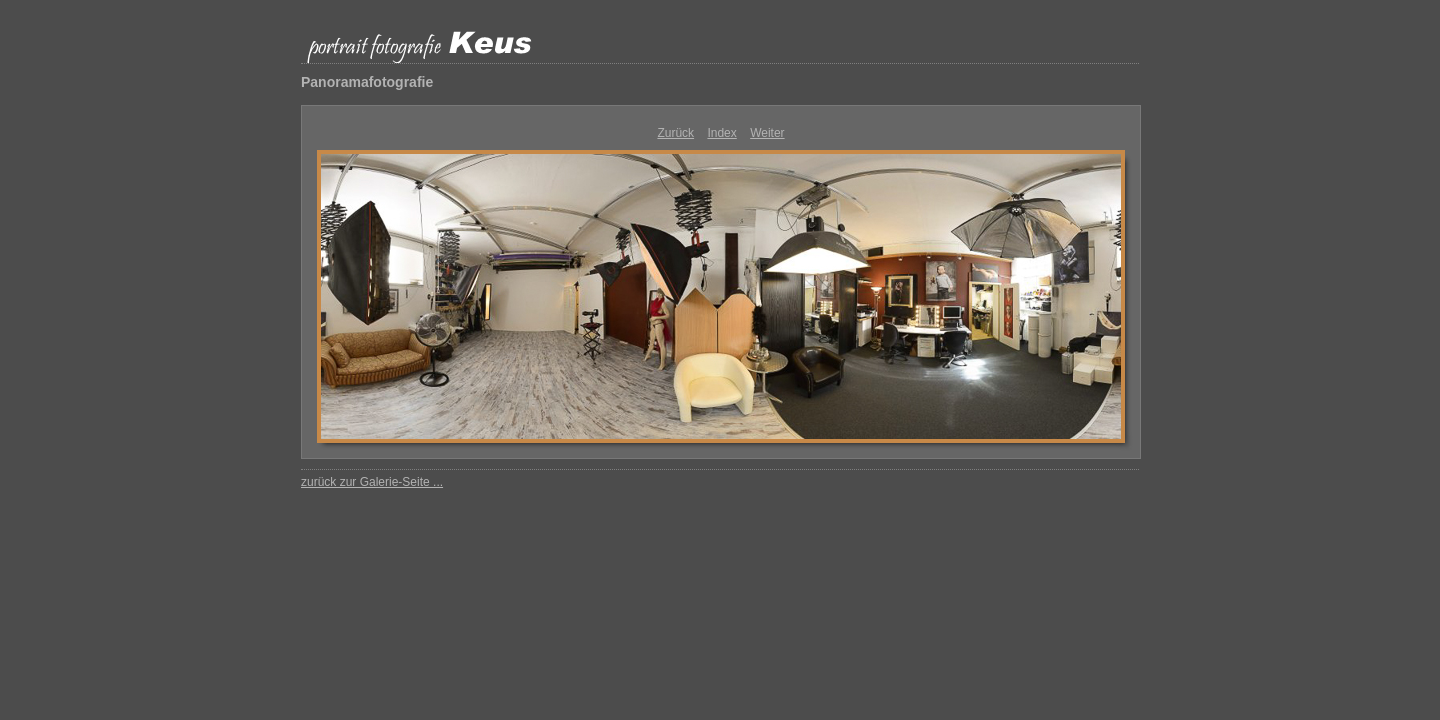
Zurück (675, 133)
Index (721, 133)
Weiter (767, 133)
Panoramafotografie (367, 82)
